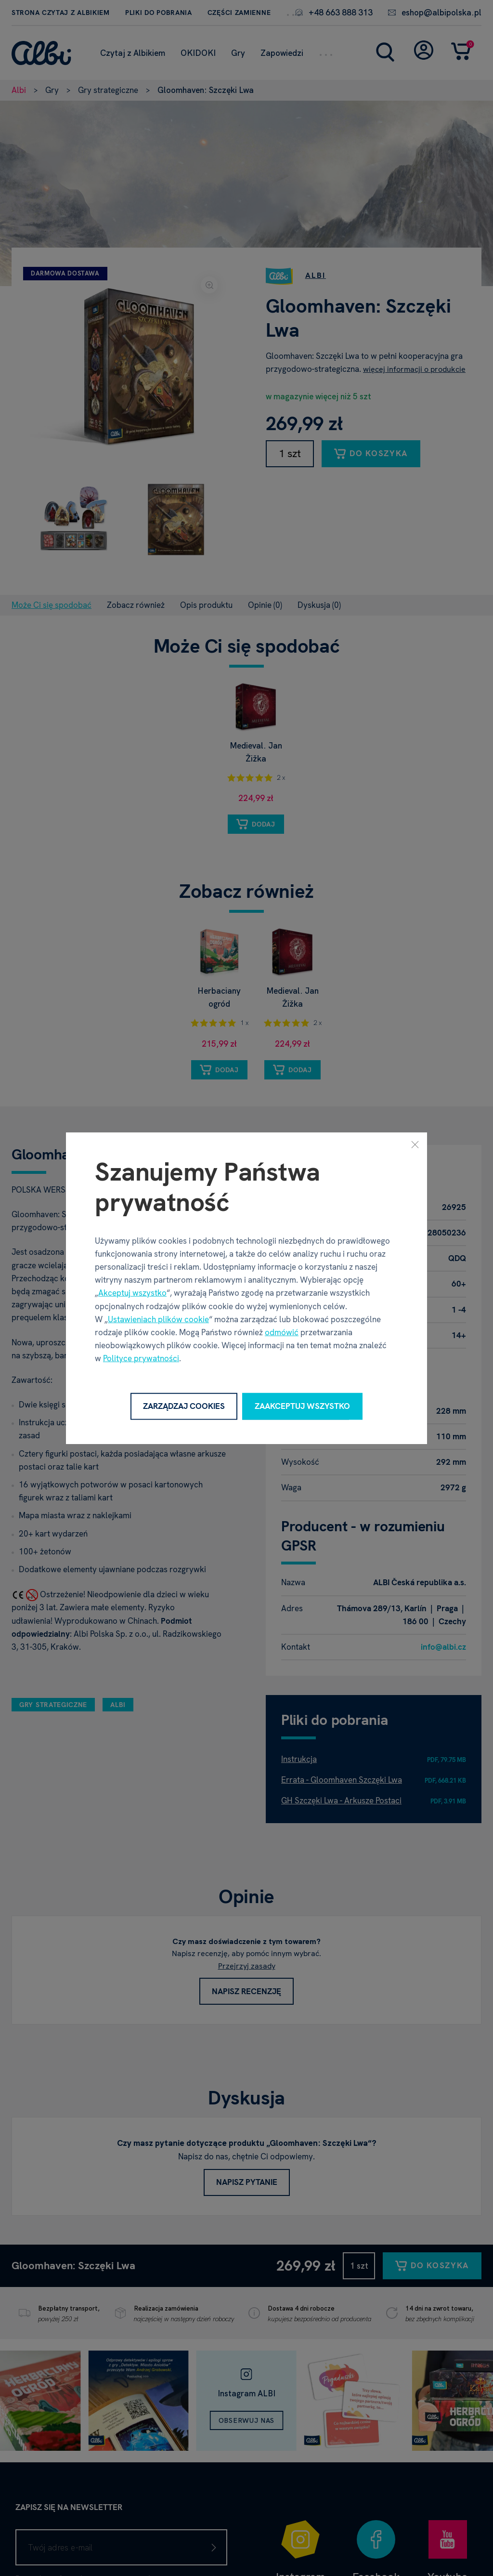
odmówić (281, 1332)
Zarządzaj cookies (184, 1406)
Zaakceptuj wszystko (302, 1406)
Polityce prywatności (141, 1358)
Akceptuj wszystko (132, 1293)
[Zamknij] (415, 1144)
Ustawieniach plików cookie (158, 1319)
